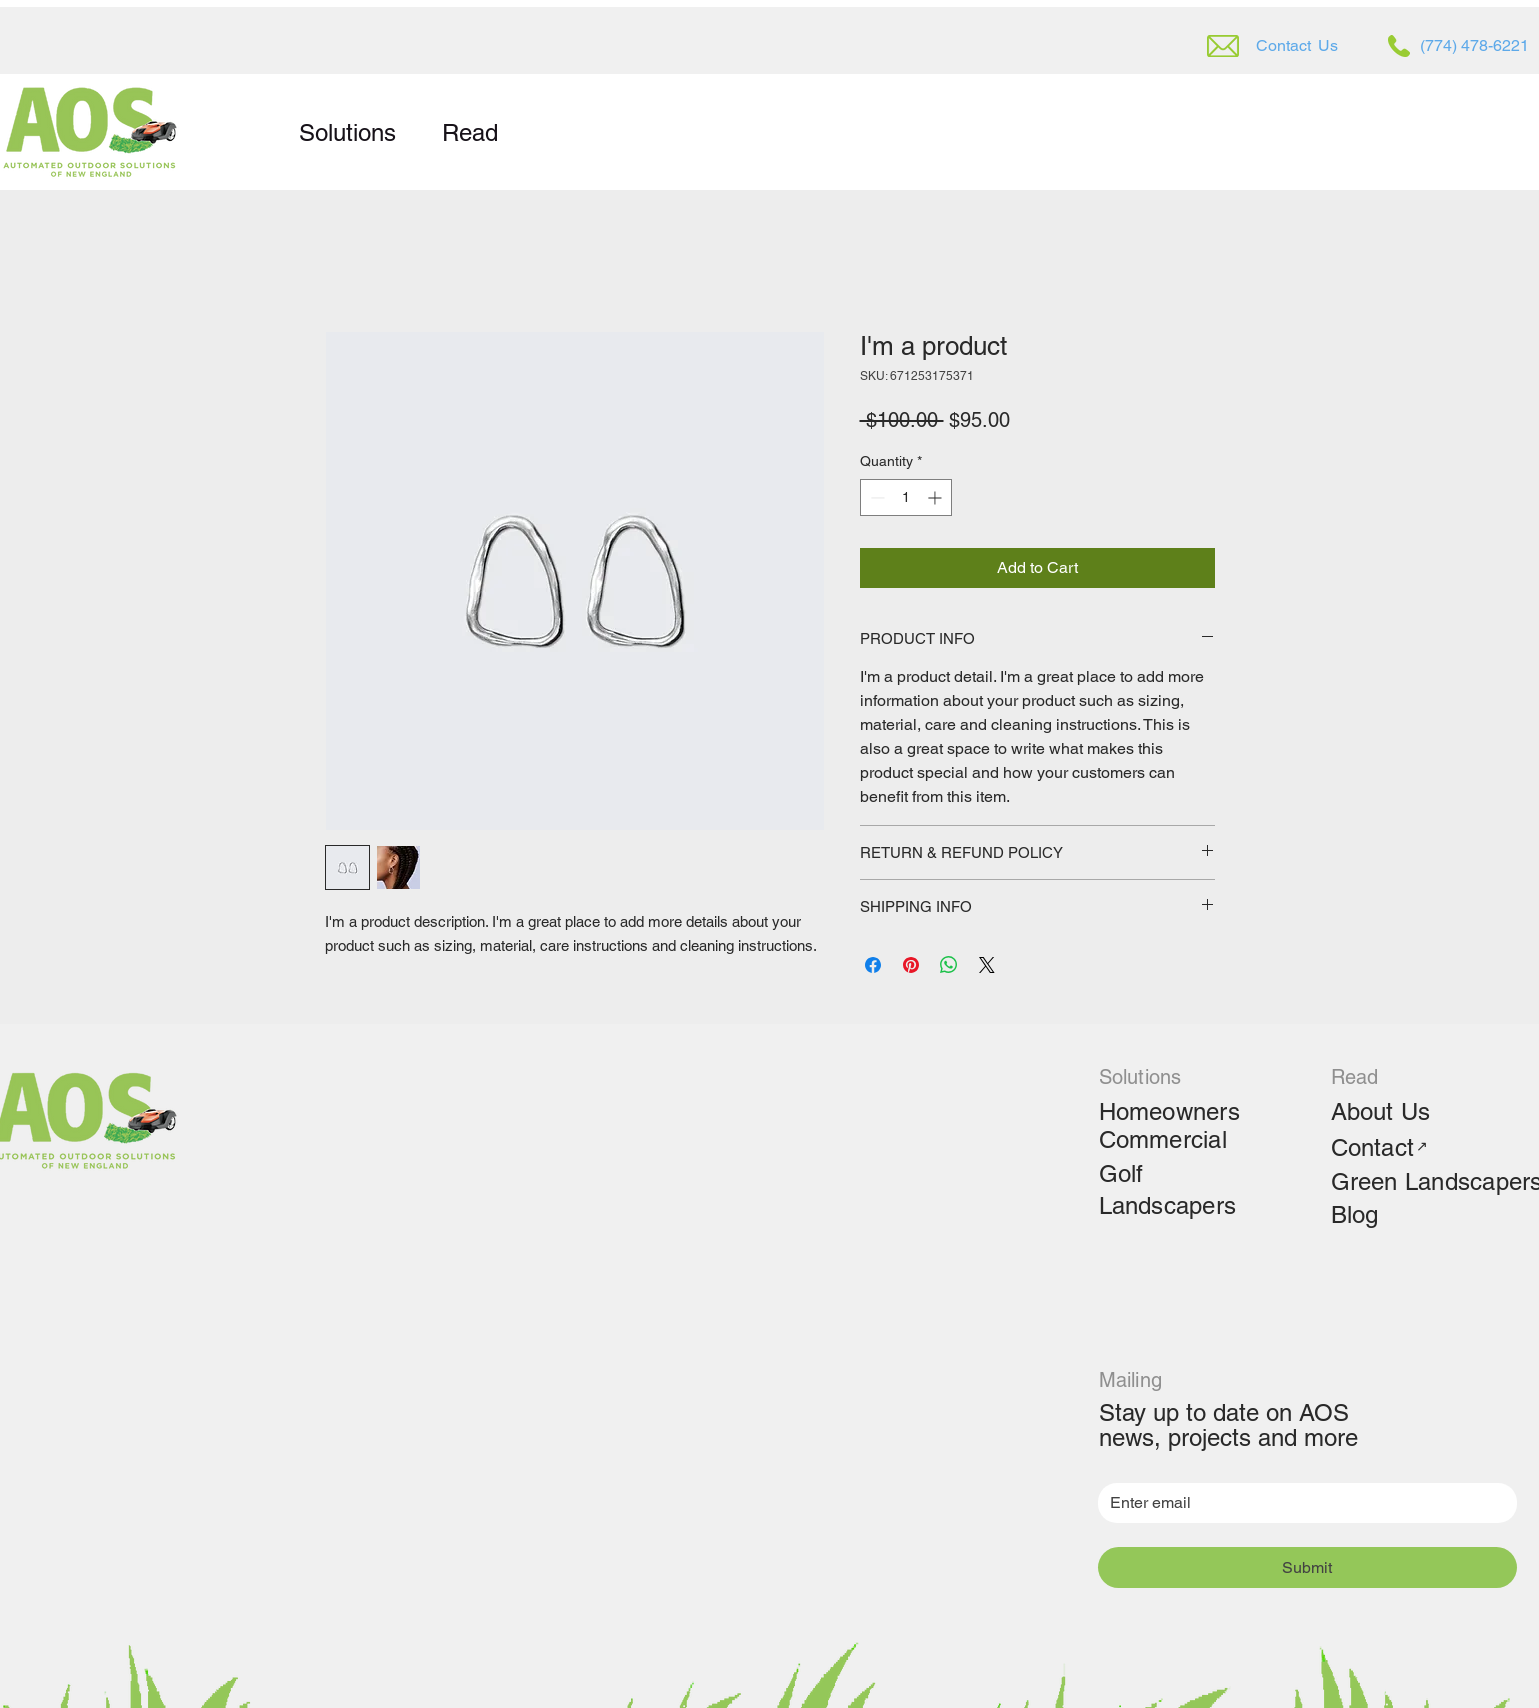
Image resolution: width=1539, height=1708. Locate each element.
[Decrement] (875, 497)
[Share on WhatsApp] (949, 965)
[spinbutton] (906, 497)
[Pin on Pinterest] (911, 965)
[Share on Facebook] (873, 965)
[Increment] (936, 497)
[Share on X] (987, 965)
